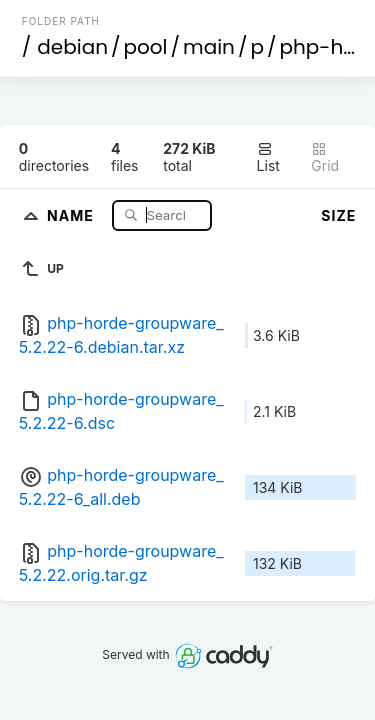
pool (146, 47)
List (268, 157)
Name (72, 214)
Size (338, 215)
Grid (325, 157)
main (209, 47)
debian (72, 47)
